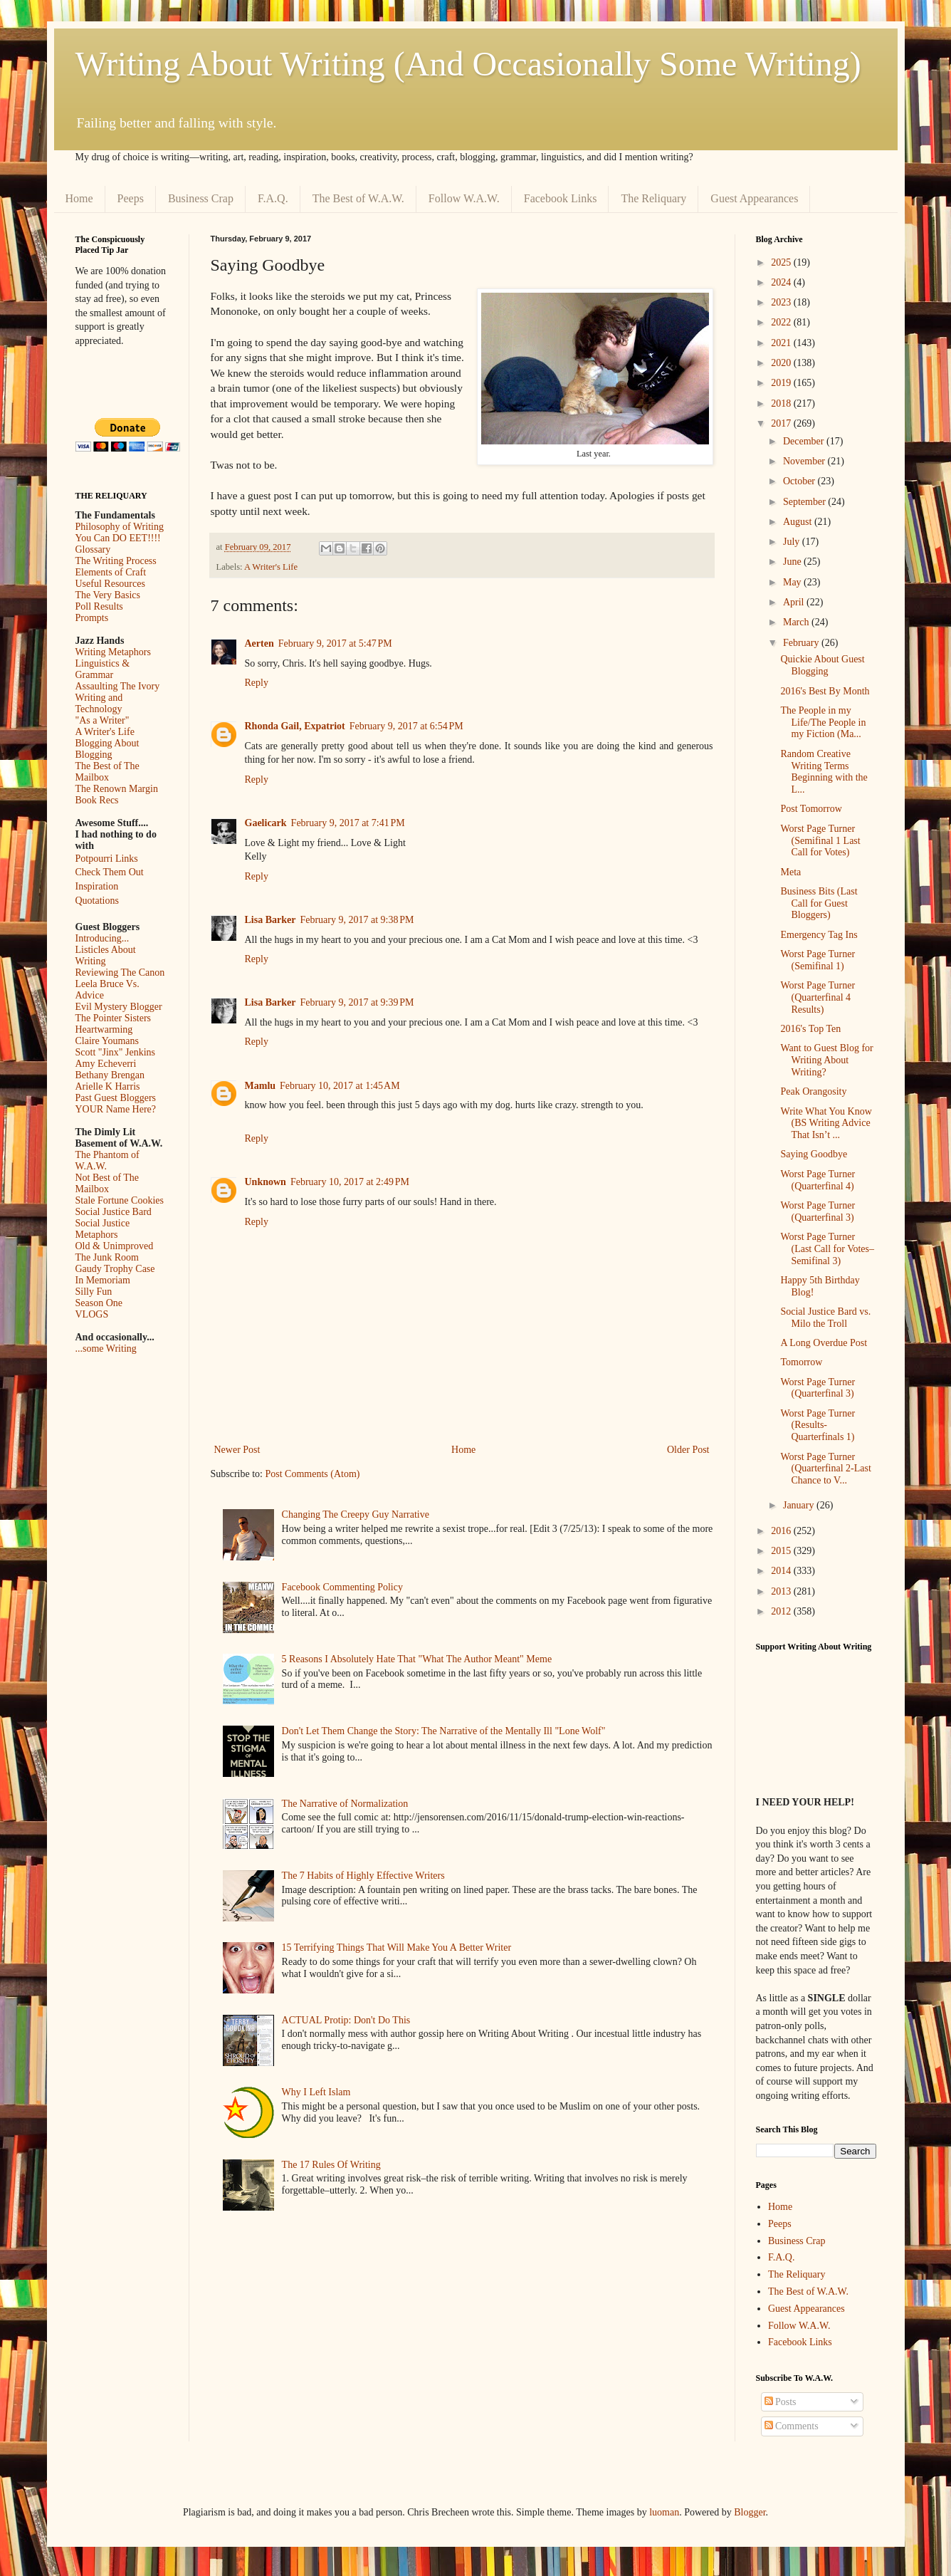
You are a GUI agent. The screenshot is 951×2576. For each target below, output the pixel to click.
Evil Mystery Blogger (118, 1006)
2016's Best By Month (824, 691)
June (793, 561)
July (792, 541)
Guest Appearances (754, 198)
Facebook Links (560, 198)
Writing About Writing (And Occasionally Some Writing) (468, 64)
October (800, 481)
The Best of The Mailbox (107, 772)
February (802, 642)
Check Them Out (109, 872)
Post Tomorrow (810, 808)
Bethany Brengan (110, 1075)
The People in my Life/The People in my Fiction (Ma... (823, 722)
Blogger (749, 2512)
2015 (782, 1550)
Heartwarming (104, 1029)
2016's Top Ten (810, 1028)
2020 (782, 363)
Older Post (688, 1449)
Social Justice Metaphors (102, 1229)
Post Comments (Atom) (313, 1474)
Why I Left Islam (316, 2092)
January (799, 1505)
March (797, 622)
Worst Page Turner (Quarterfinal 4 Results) (817, 997)
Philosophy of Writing (119, 526)
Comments (792, 2426)
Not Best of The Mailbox (107, 1183)
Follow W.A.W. (464, 198)
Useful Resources (110, 583)
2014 (782, 1570)
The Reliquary (653, 198)
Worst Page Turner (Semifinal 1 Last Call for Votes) (820, 840)
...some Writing (106, 1348)
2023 (782, 302)
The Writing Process (116, 561)
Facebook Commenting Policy (342, 1587)
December (804, 441)
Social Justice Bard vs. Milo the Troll (825, 1317)
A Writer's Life (271, 567)
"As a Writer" (102, 720)
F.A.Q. (273, 198)
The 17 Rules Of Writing (331, 2164)
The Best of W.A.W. (358, 198)
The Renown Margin (116, 788)
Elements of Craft (111, 572)
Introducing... (102, 938)
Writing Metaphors (113, 652)
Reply (256, 682)
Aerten (259, 643)
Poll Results (99, 606)
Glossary (93, 549)
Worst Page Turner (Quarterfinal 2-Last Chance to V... (825, 1468)
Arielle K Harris (107, 1086)
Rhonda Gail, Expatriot (295, 726)
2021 (782, 343)
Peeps (130, 198)
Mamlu (260, 1085)
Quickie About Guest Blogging (822, 665)
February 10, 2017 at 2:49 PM (349, 1182)
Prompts (92, 617)
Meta (790, 872)
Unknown (265, 1182)
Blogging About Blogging (107, 749)
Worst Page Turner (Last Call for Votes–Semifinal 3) (827, 1248)
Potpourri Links (106, 858)
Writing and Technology (99, 703)
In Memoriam (102, 1280)
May (793, 582)
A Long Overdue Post (823, 1342)
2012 (782, 1611)
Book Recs (97, 800)
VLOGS (92, 1314)
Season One (99, 1303)
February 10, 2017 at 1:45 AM (340, 1085)
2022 (782, 322)
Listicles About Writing (105, 955)
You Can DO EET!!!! (118, 538)
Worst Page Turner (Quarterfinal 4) (817, 1180)
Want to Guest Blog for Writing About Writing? (826, 1060)
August (798, 521)
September (805, 501)
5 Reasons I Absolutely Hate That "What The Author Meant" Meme (417, 1659)
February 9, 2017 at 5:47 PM (335, 643)
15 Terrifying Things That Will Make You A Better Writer (396, 1947)
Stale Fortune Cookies (119, 1200)
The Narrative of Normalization (345, 1803)
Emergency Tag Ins (818, 934)
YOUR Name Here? (116, 1109)
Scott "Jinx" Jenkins (115, 1052)
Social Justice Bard (113, 1211)
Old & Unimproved (114, 1246)
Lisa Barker (270, 919)
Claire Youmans (107, 1041)
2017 (782, 423)
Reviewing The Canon (120, 972)
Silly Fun (93, 1291)
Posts (781, 2402)
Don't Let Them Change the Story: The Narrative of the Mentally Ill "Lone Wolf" (444, 1731)
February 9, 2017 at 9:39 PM (357, 1002)
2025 (782, 262)
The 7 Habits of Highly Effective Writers (363, 1875)
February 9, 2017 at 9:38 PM (357, 919)
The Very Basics (108, 595)
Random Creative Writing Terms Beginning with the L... (823, 772)
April (794, 602)
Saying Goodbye (813, 1154)
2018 (782, 403)
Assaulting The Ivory (117, 686)
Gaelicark (266, 823)
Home (79, 198)
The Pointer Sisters (113, 1018)
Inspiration (97, 886)
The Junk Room (107, 1257)
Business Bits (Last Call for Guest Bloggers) (818, 903)
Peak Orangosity (813, 1091)
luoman (664, 2512)
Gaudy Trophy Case (115, 1268)
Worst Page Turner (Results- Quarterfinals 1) (817, 1425)
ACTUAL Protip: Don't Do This (346, 2020)
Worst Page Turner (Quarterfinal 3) (817, 1211)
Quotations (97, 900)
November (805, 461)
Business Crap (200, 198)
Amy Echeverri (106, 1063)
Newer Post (237, 1449)
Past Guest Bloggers (116, 1098)
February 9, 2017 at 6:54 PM (406, 726)
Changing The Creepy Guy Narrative (355, 1514)
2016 (782, 1531)
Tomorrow (801, 1362)
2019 (782, 382)
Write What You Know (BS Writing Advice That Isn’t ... (825, 1123)
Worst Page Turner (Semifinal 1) (817, 960)
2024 (782, 282)
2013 (782, 1591)
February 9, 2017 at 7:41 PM (348, 823)
